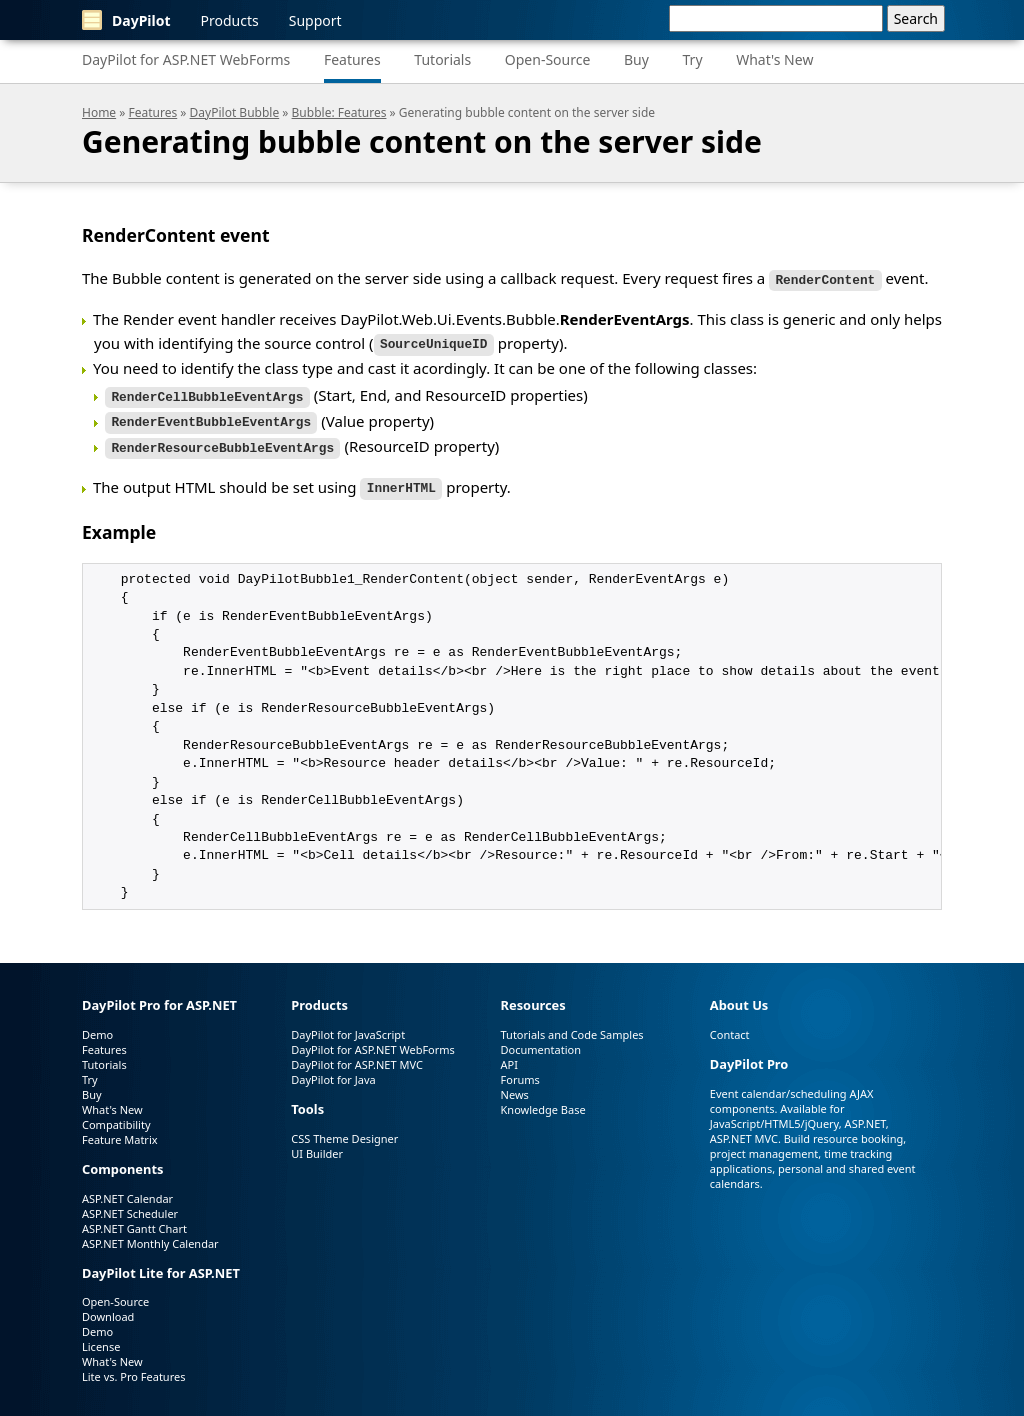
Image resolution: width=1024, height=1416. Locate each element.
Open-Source (548, 59)
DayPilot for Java (333, 1070)
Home (99, 112)
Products (230, 20)
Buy (636, 59)
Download (108, 1308)
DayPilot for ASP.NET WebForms (186, 59)
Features (352, 59)
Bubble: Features (339, 112)
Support (315, 20)
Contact (730, 1025)
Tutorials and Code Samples (572, 1025)
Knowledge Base (543, 1100)
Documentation (541, 1040)
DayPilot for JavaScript (348, 1025)
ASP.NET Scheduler (130, 1204)
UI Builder (317, 1144)
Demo (97, 1025)
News (515, 1085)
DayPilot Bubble (235, 112)
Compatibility (116, 1115)
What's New (774, 59)
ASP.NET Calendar (127, 1189)
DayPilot (126, 20)
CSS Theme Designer (344, 1129)
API (509, 1055)
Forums (520, 1070)
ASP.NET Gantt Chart (134, 1219)
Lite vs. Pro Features (133, 1368)
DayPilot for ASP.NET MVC (357, 1055)
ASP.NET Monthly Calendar (150, 1234)
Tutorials (442, 59)
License (101, 1338)
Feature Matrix (120, 1130)
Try (693, 59)
